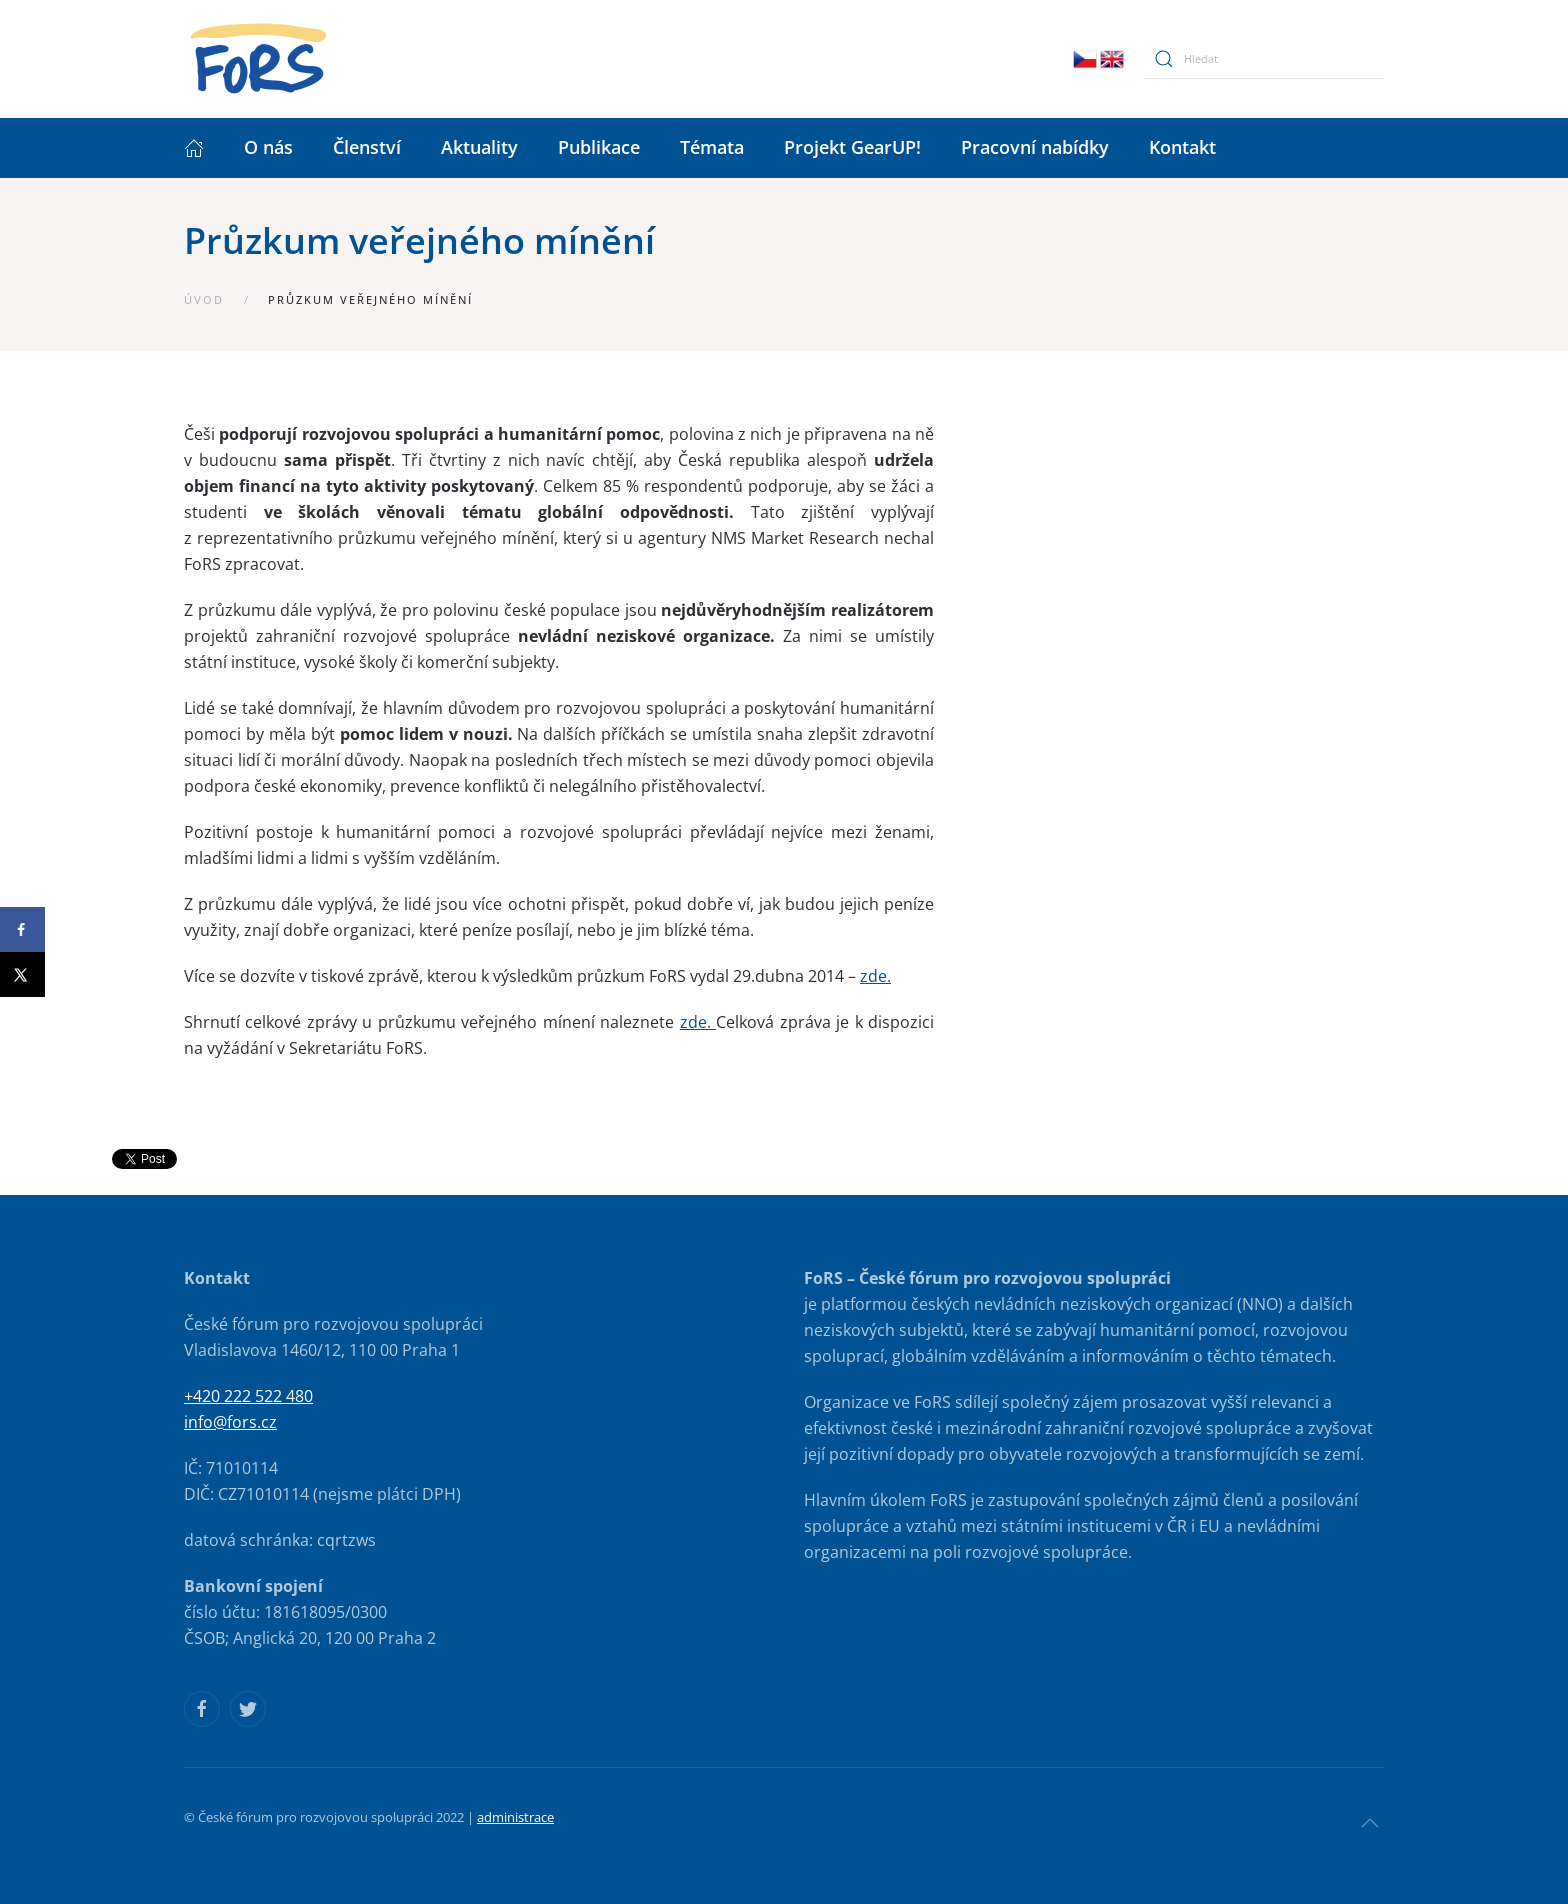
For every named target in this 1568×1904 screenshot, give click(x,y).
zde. (875, 976)
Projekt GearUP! (852, 147)
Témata (712, 147)
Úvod (204, 299)
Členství (367, 147)
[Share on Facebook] (22, 929)
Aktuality (479, 147)
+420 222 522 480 (248, 1396)
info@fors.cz (230, 1422)
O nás (268, 147)
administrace (515, 1817)
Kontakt (1182, 147)
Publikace (599, 147)
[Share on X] (22, 974)
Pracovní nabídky (1035, 147)
